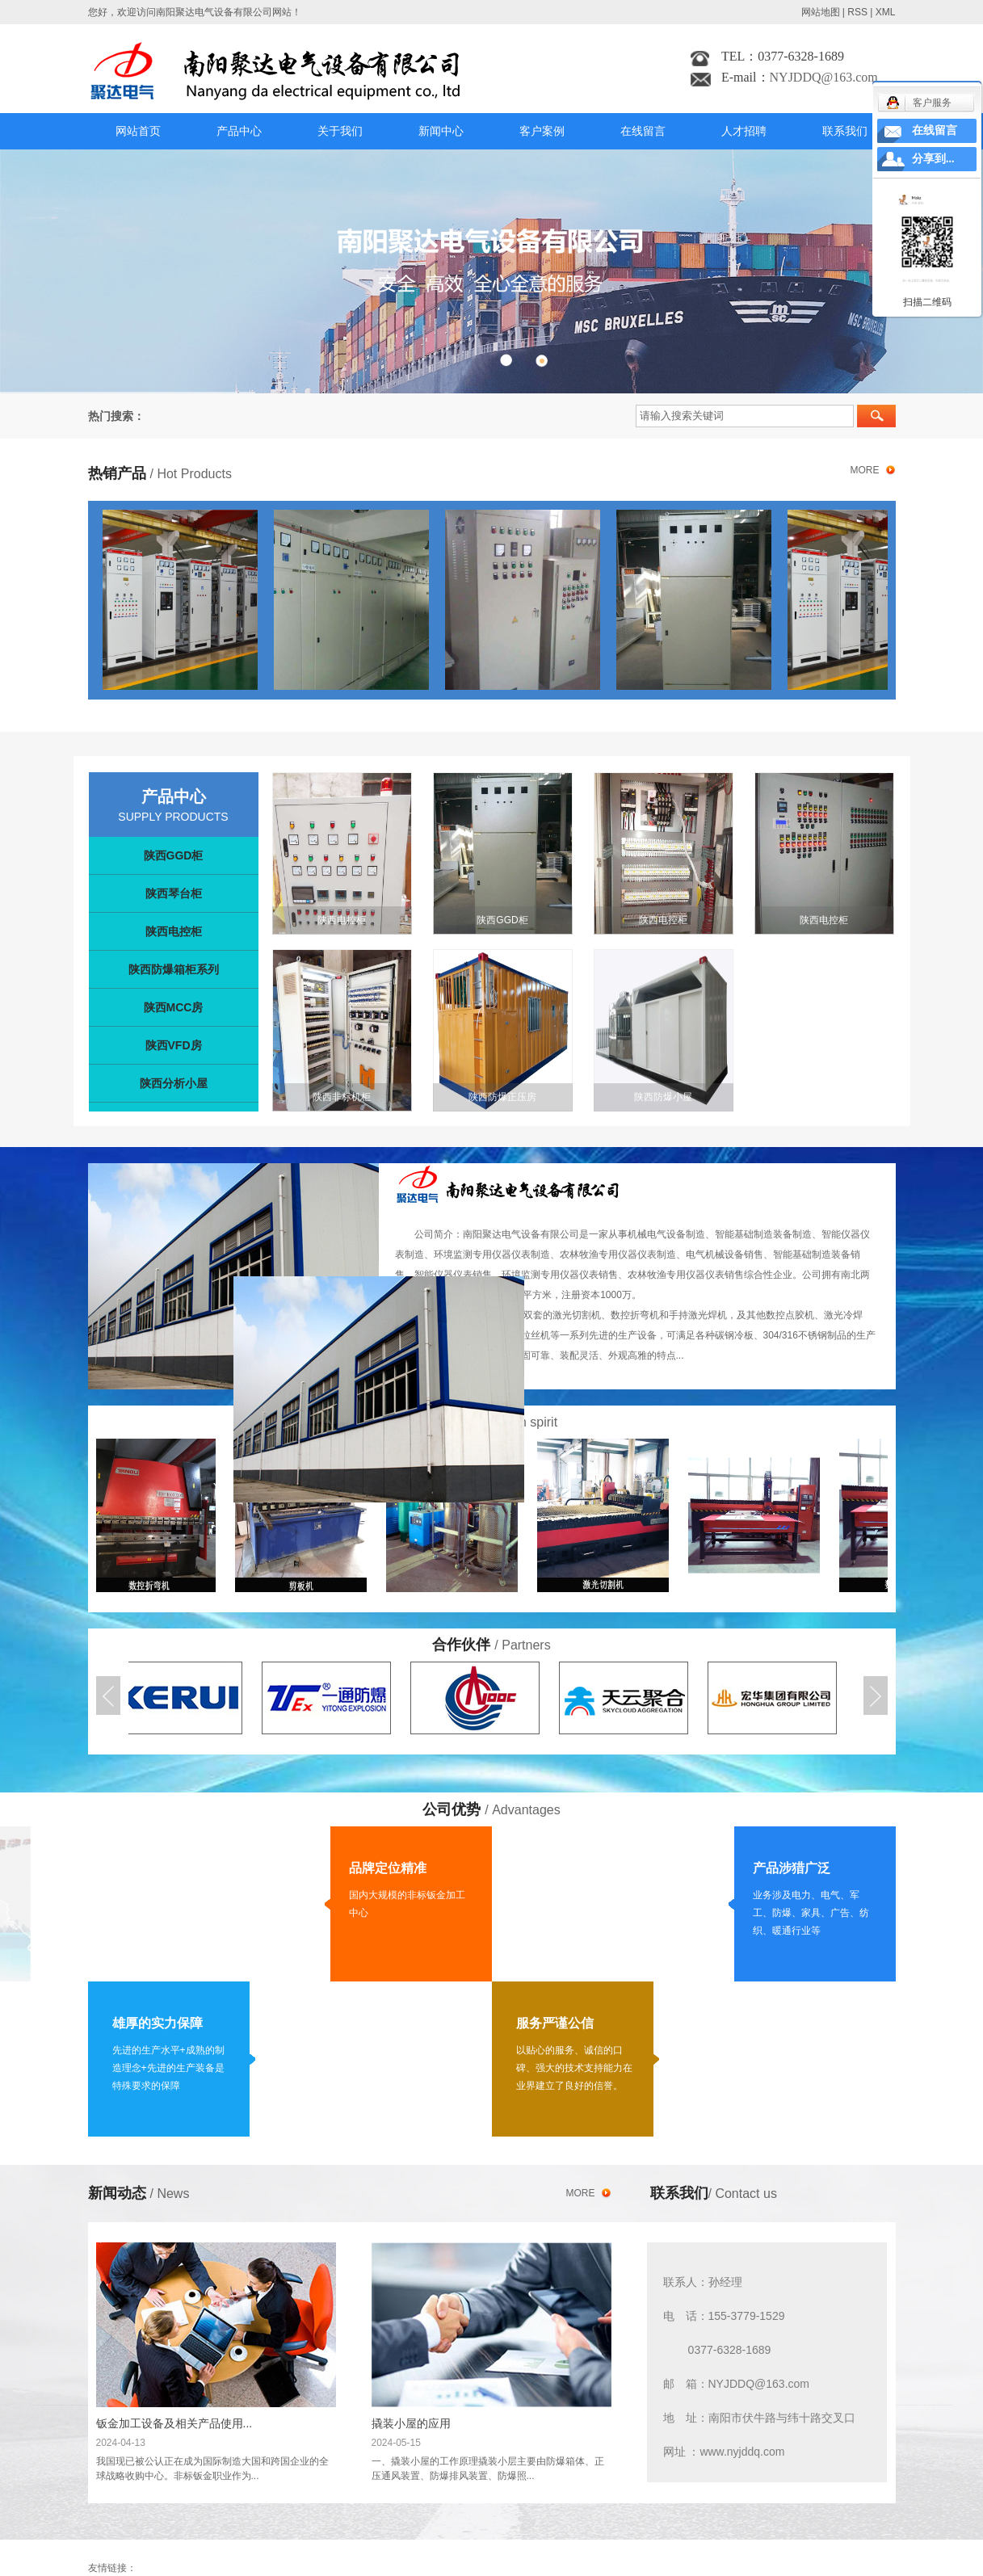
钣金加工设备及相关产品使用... (174, 2423)
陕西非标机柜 (342, 1097)
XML (886, 12)
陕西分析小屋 (174, 1083)
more (865, 470)
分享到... (933, 159)
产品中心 (239, 130)
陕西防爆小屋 (663, 1097)
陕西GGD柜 (174, 855)
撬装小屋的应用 (411, 2423)
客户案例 (542, 130)
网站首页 (138, 130)
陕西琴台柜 (173, 893)
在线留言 (643, 130)
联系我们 (844, 130)
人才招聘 (744, 130)
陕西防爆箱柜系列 (173, 969)
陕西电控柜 (173, 931)
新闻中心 (441, 130)
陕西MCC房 (174, 1007)
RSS (857, 12)
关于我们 (340, 130)
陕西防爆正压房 (502, 1097)
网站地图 (820, 12)
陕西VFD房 (173, 1045)
